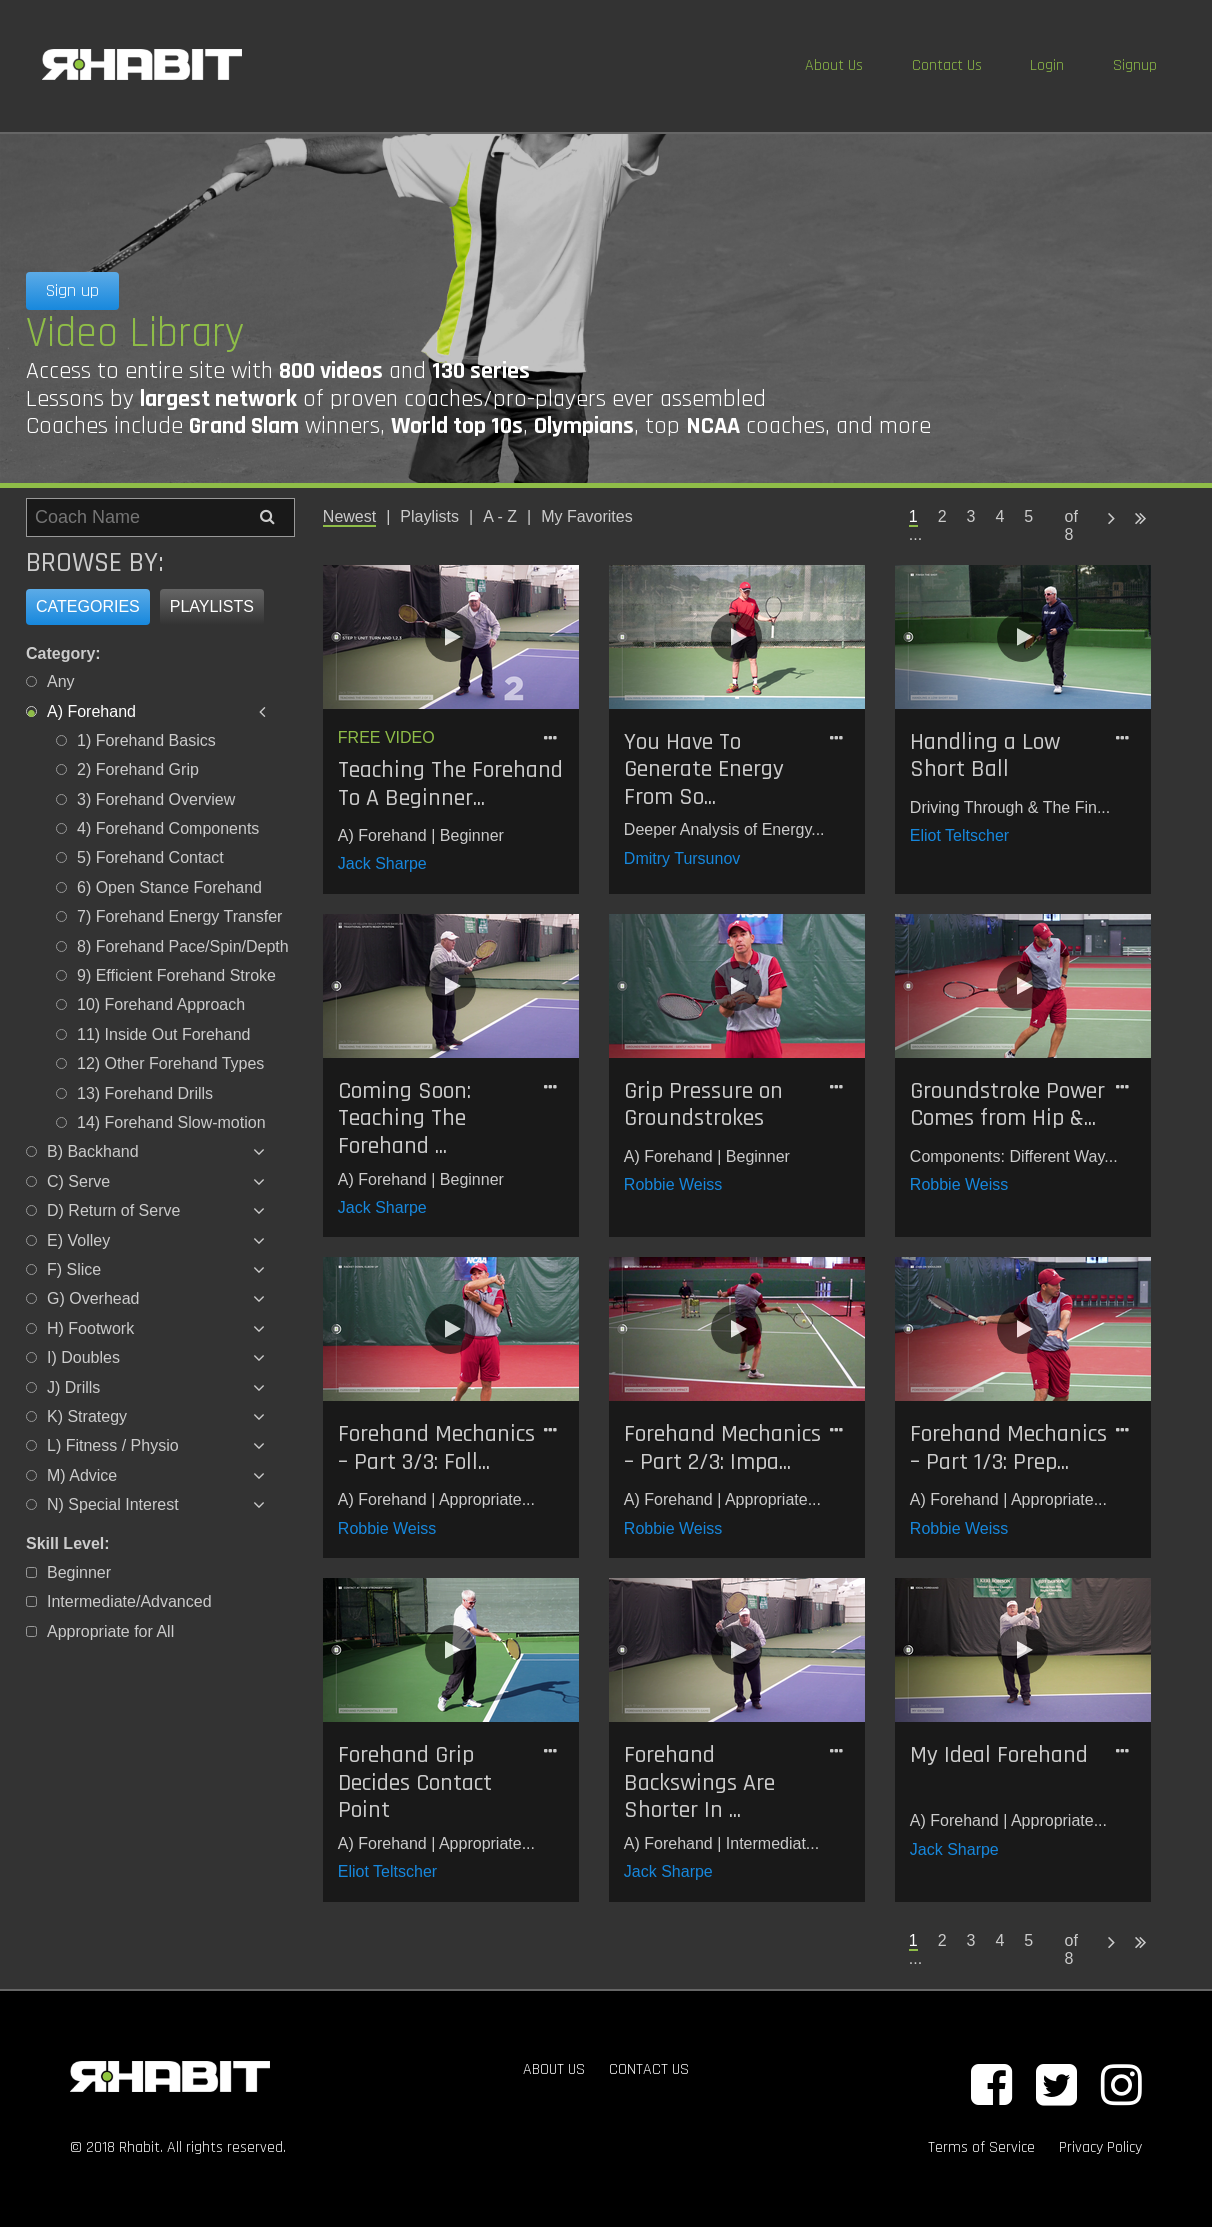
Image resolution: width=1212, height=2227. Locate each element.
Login (1047, 65)
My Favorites (587, 516)
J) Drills (73, 1387)
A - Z (500, 516)
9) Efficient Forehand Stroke (176, 975)
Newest (349, 516)
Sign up (72, 290)
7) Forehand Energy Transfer (179, 916)
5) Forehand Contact (150, 857)
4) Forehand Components (168, 828)
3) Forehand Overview (156, 799)
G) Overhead (93, 1298)
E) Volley (78, 1240)
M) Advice (82, 1475)
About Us (834, 65)
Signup (1135, 65)
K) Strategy (87, 1416)
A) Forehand (91, 711)
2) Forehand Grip (138, 769)
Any (61, 681)
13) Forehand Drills (145, 1093)
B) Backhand (93, 1151)
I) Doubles (83, 1357)
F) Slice (74, 1269)
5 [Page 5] (1028, 516)
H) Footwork (90, 1328)
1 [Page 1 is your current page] (913, 516)
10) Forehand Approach (161, 1004)
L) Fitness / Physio (113, 1445)
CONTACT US (649, 2069)
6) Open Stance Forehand (169, 887)
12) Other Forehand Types (170, 1063)
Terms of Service (981, 2147)
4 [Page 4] (999, 516)
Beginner (79, 1572)
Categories (88, 606)
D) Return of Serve (113, 1210)
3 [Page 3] (971, 516)
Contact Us (947, 65)
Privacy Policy (1100, 2147)
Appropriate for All (110, 1631)
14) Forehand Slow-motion (171, 1122)
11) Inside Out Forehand (163, 1034)
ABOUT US (554, 2069)
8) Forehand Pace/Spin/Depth (183, 946)
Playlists (212, 606)
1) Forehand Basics (146, 740)
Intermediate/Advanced (129, 1601)
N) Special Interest (113, 1504)
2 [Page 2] (942, 516)
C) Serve (78, 1181)
